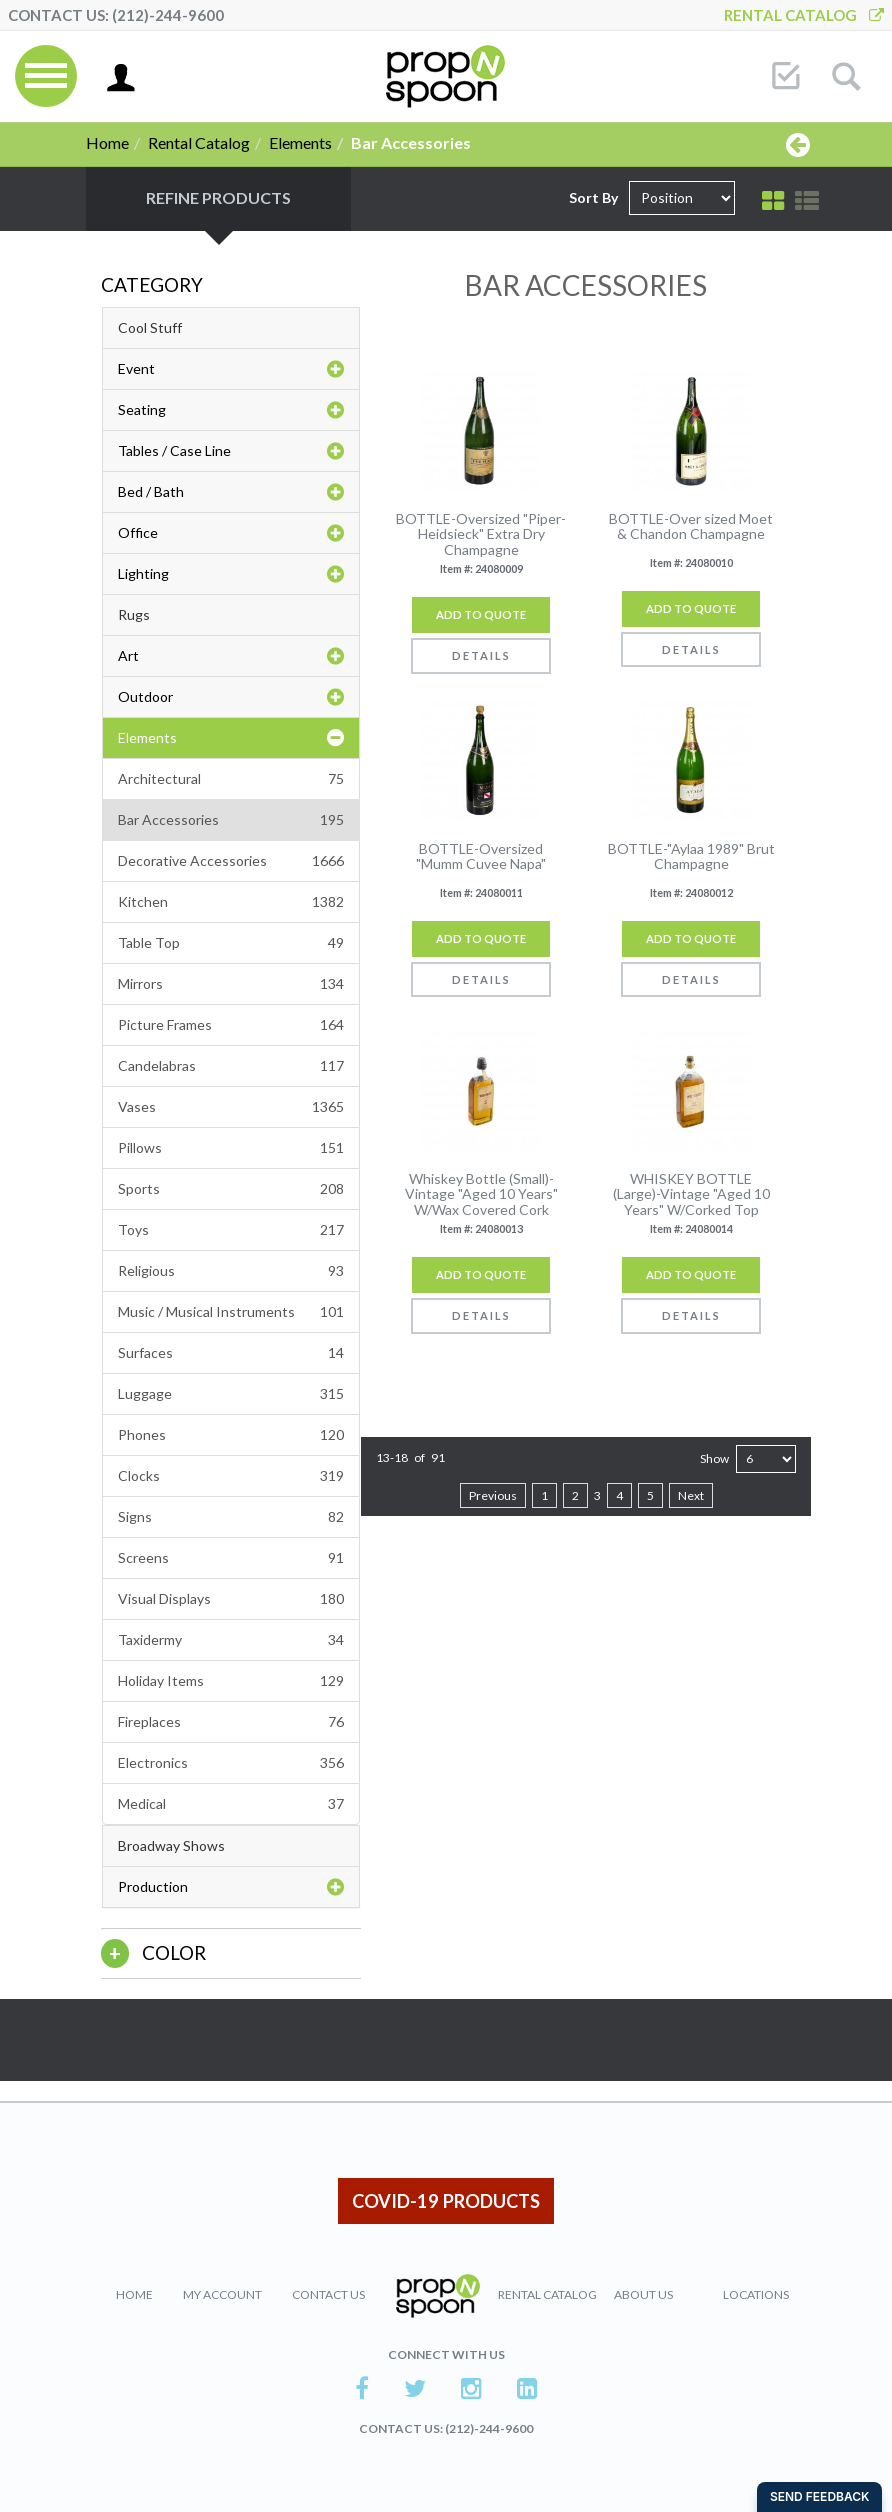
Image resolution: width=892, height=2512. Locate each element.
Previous (493, 1495)
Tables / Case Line (231, 451)
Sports (231, 1189)
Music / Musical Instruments (231, 1312)
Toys (231, 1230)
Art (231, 656)
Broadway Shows (171, 1845)
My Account (222, 2294)
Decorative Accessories (231, 861)
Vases (231, 1107)
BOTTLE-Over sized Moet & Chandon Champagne (691, 526)
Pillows (231, 1148)
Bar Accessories (231, 820)
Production (231, 1887)
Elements (300, 142)
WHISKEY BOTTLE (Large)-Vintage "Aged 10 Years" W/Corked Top (691, 1194)
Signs (231, 1517)
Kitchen (231, 902)
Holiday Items (231, 1681)
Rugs (134, 614)
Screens (231, 1558)
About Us (643, 2294)
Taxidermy (231, 1640)
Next (691, 1495)
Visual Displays (231, 1599)
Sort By (593, 197)
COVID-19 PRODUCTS (446, 2201)
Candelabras (231, 1066)
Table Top (231, 943)
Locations (756, 2294)
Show (714, 1458)
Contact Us (328, 2294)
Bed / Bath (231, 492)
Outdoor (231, 697)
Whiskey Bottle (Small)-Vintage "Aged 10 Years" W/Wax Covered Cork (481, 1194)
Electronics (231, 1763)
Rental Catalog (804, 15)
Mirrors (231, 984)
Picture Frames (231, 1025)
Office (231, 533)
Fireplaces (231, 1722)
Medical (231, 1804)
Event (231, 369)
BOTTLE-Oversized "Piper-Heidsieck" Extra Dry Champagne (481, 534)
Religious (231, 1271)
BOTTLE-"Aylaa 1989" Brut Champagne (691, 856)
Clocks (231, 1476)
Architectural (231, 779)
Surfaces (231, 1353)
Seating (231, 410)
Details (481, 655)
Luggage (231, 1394)
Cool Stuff (150, 327)
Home (107, 142)
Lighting (231, 574)
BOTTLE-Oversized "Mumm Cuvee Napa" (481, 856)
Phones (231, 1435)
